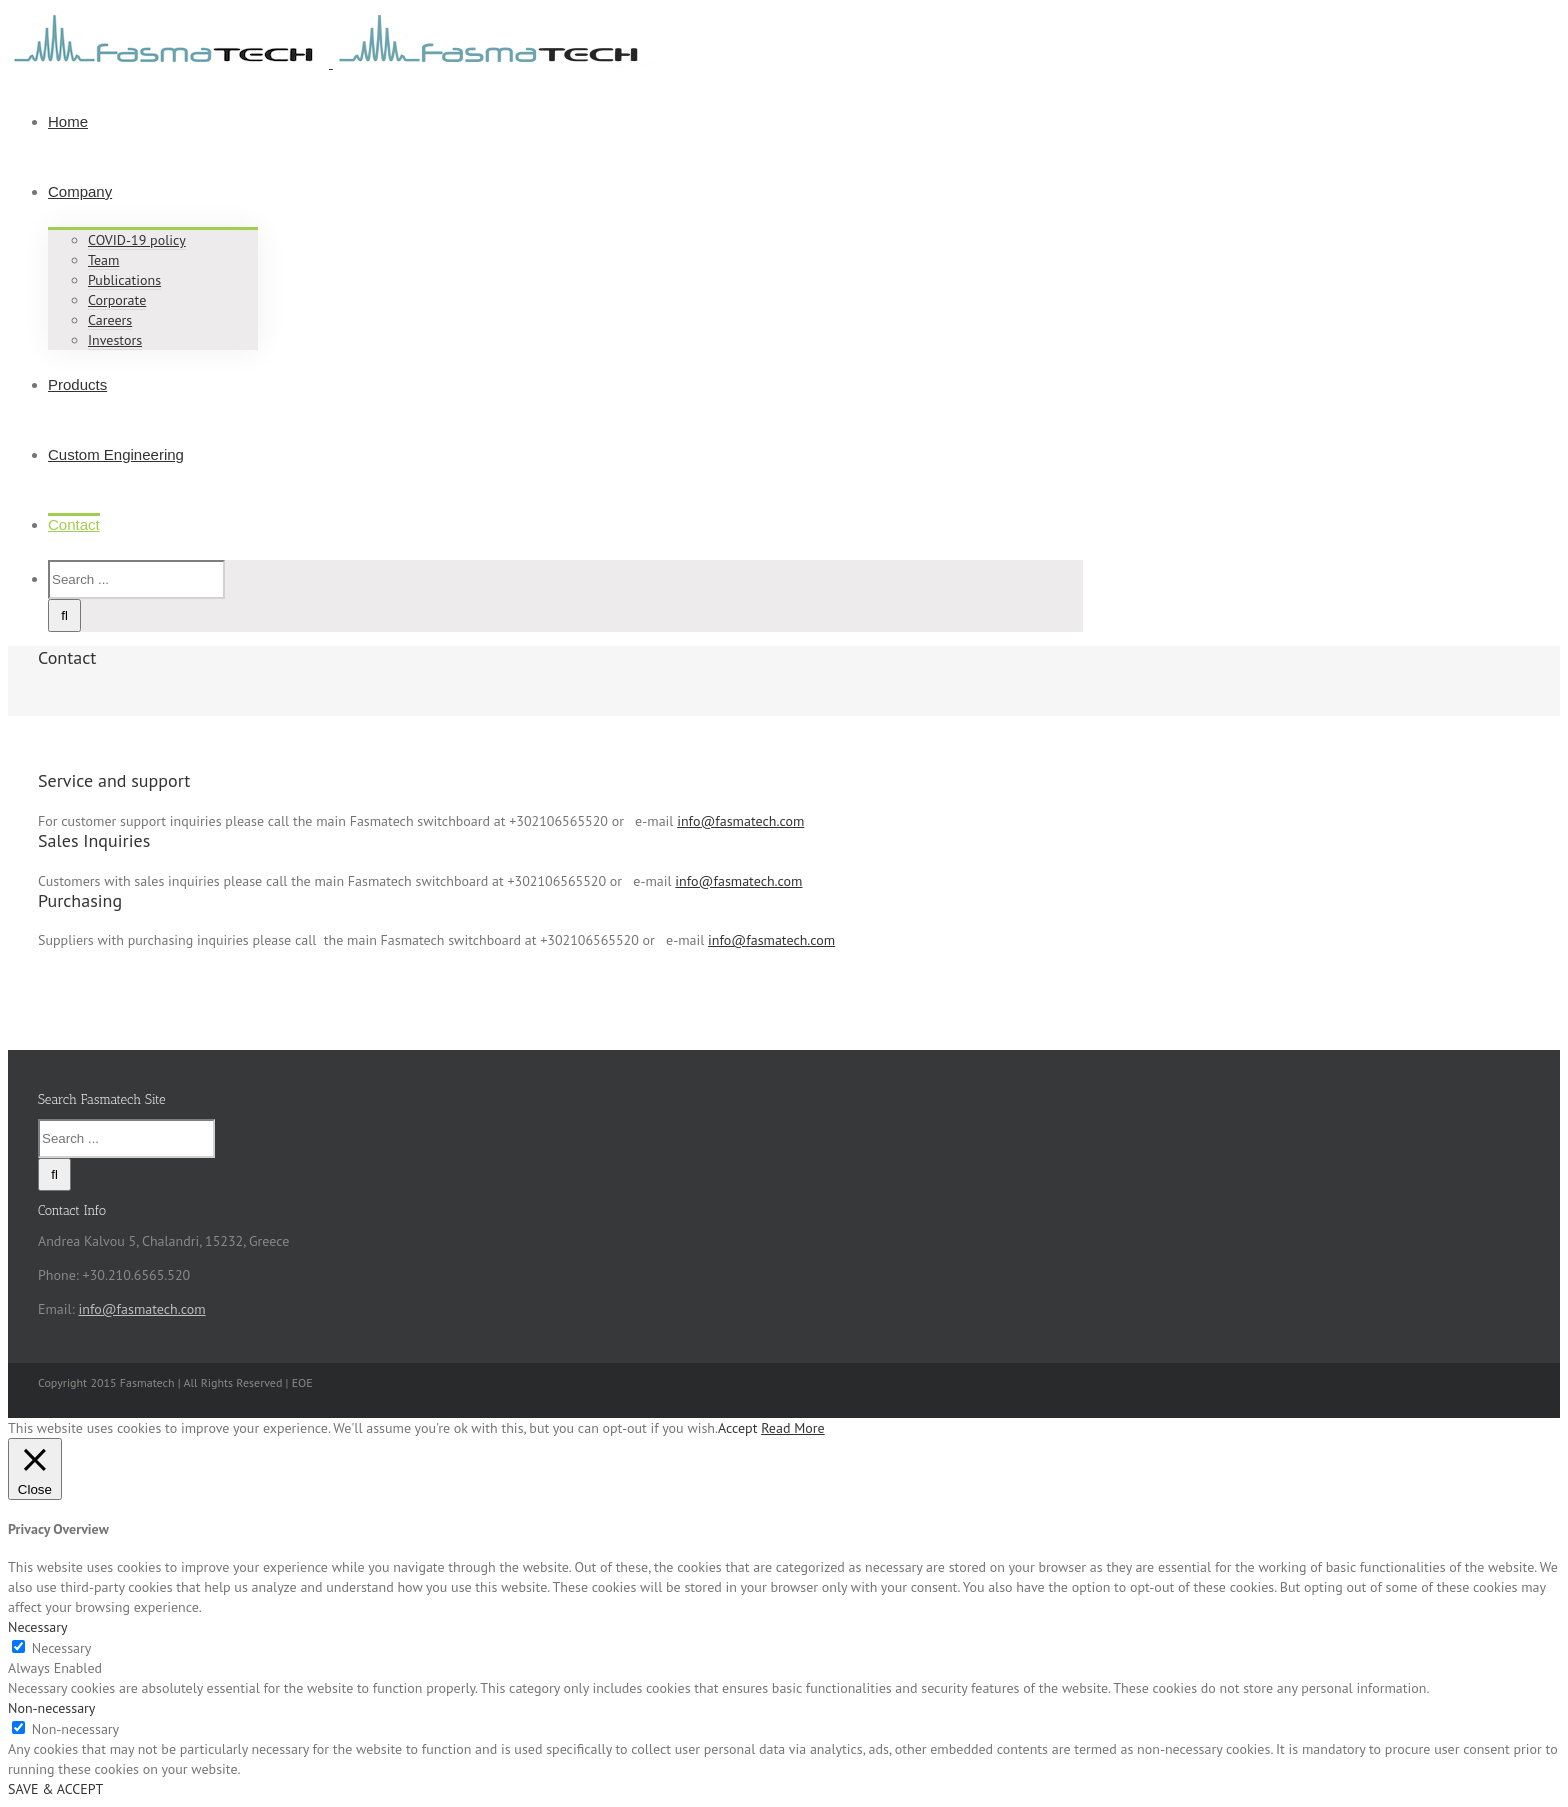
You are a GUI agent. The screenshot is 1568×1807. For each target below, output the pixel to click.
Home (68, 121)
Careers (110, 320)
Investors (115, 340)
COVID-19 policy (137, 240)
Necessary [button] (38, 1627)
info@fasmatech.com (740, 821)
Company (80, 191)
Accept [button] (737, 1428)
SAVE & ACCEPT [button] (55, 1789)
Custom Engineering (116, 454)
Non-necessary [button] (51, 1708)
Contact (74, 524)
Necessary (62, 1648)
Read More (792, 1428)
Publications (124, 280)
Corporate (117, 300)
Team (103, 260)
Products (77, 384)
